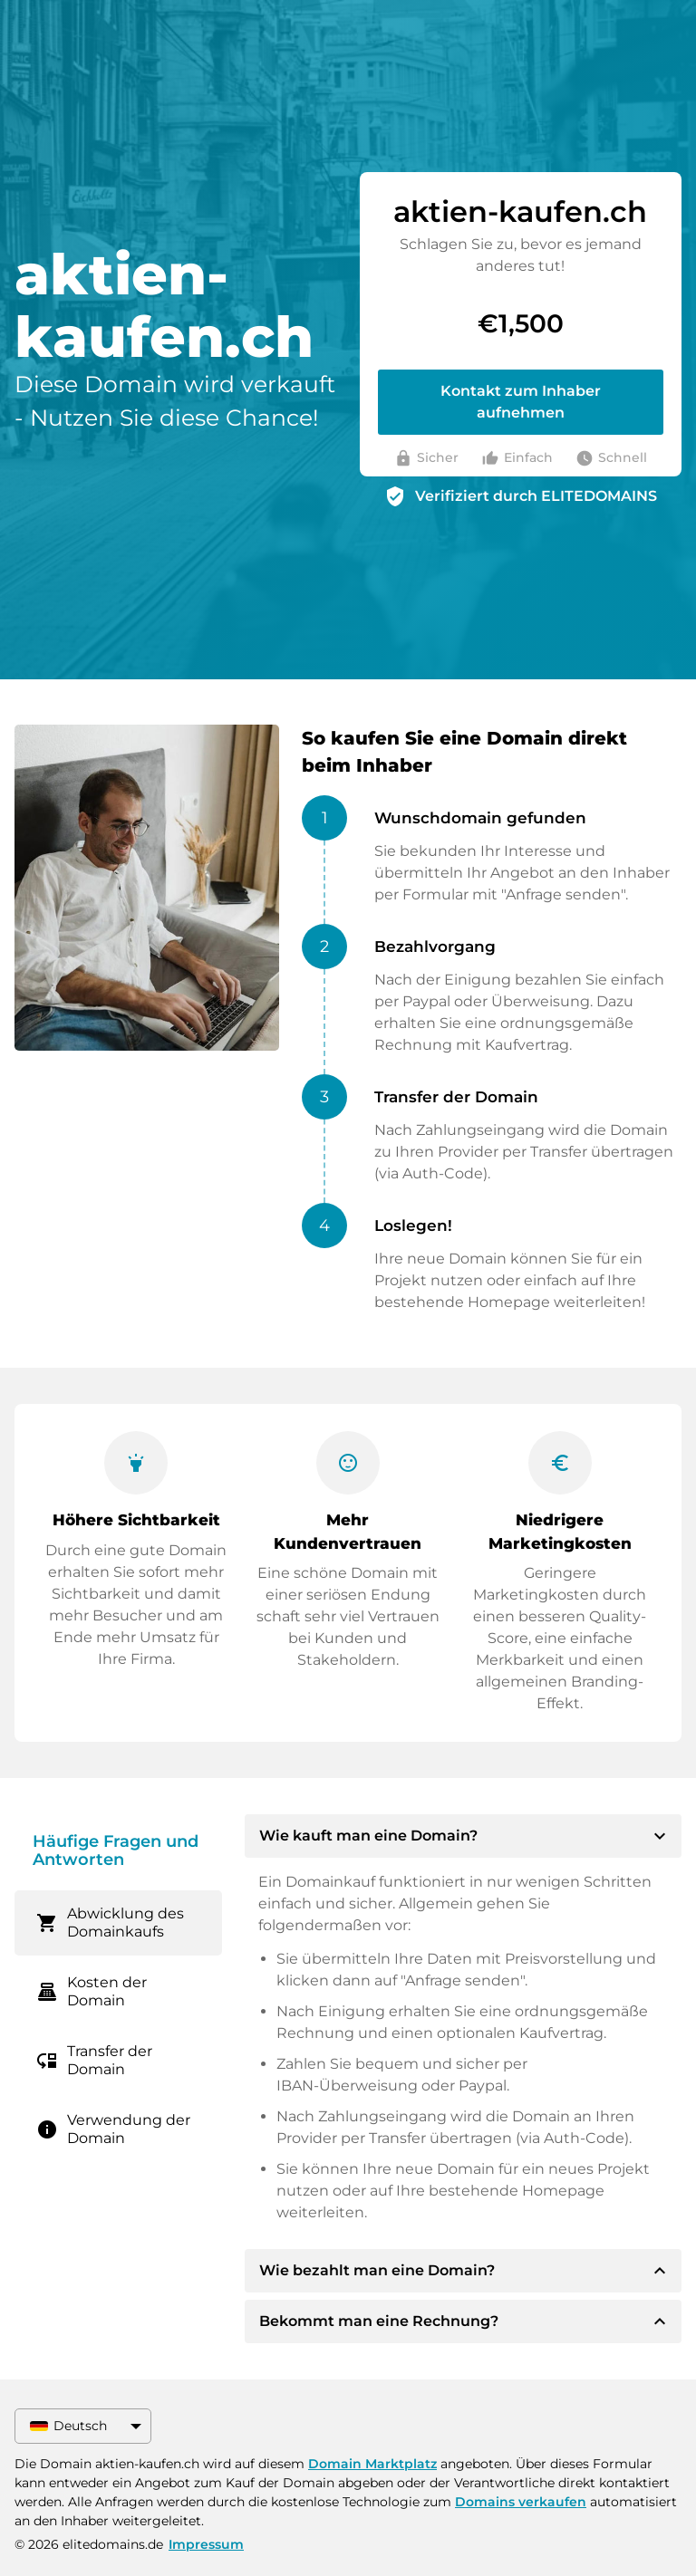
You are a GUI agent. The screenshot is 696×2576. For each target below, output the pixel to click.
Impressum (206, 2544)
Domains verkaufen (520, 2502)
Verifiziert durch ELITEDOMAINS (536, 496)
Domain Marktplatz (372, 2464)
